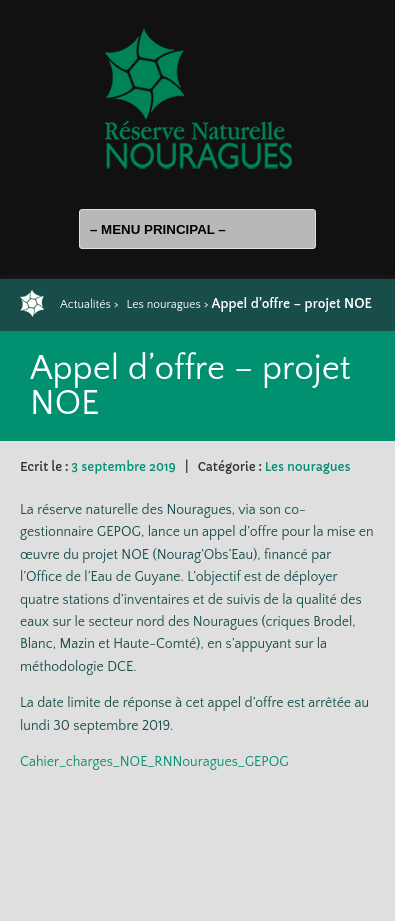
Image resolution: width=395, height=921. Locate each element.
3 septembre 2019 (123, 466)
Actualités (85, 304)
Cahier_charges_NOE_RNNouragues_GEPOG (154, 762)
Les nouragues (163, 304)
